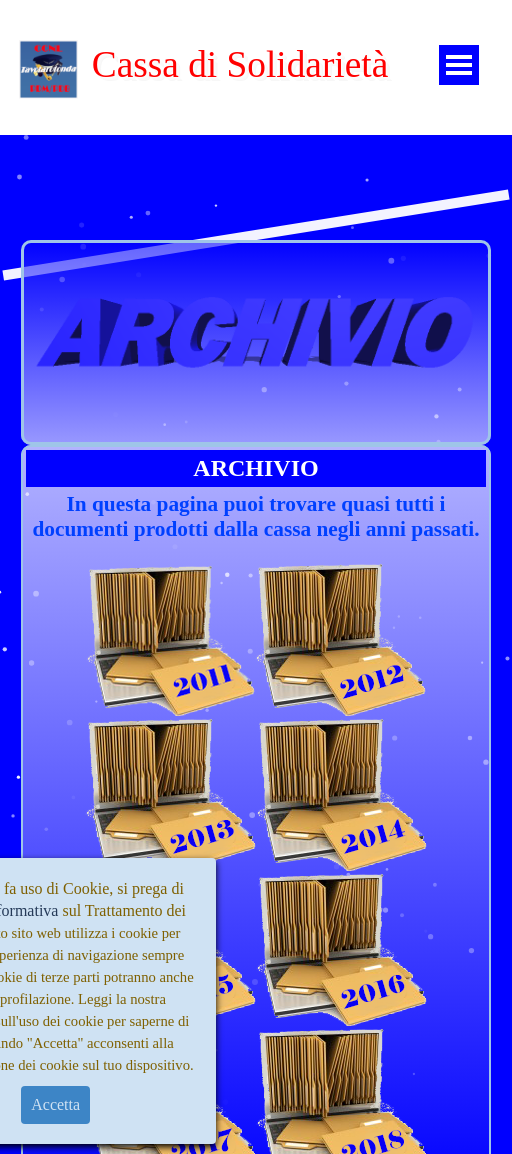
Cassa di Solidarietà (240, 64)
